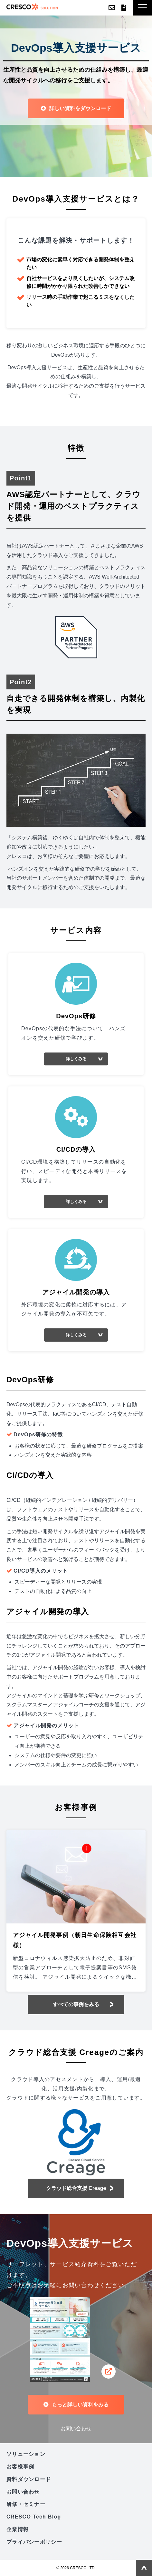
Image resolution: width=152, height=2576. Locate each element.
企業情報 (17, 2529)
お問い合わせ (111, 8)
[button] (142, 8)
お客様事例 (20, 2466)
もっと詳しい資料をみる (80, 2404)
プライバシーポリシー (34, 2542)
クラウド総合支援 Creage (76, 2188)
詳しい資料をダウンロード (80, 108)
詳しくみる (76, 1058)
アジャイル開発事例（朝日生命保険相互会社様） (75, 1940)
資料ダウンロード (123, 8)
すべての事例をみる (76, 2004)
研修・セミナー (25, 2504)
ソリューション (25, 2454)
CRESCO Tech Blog (33, 2516)
